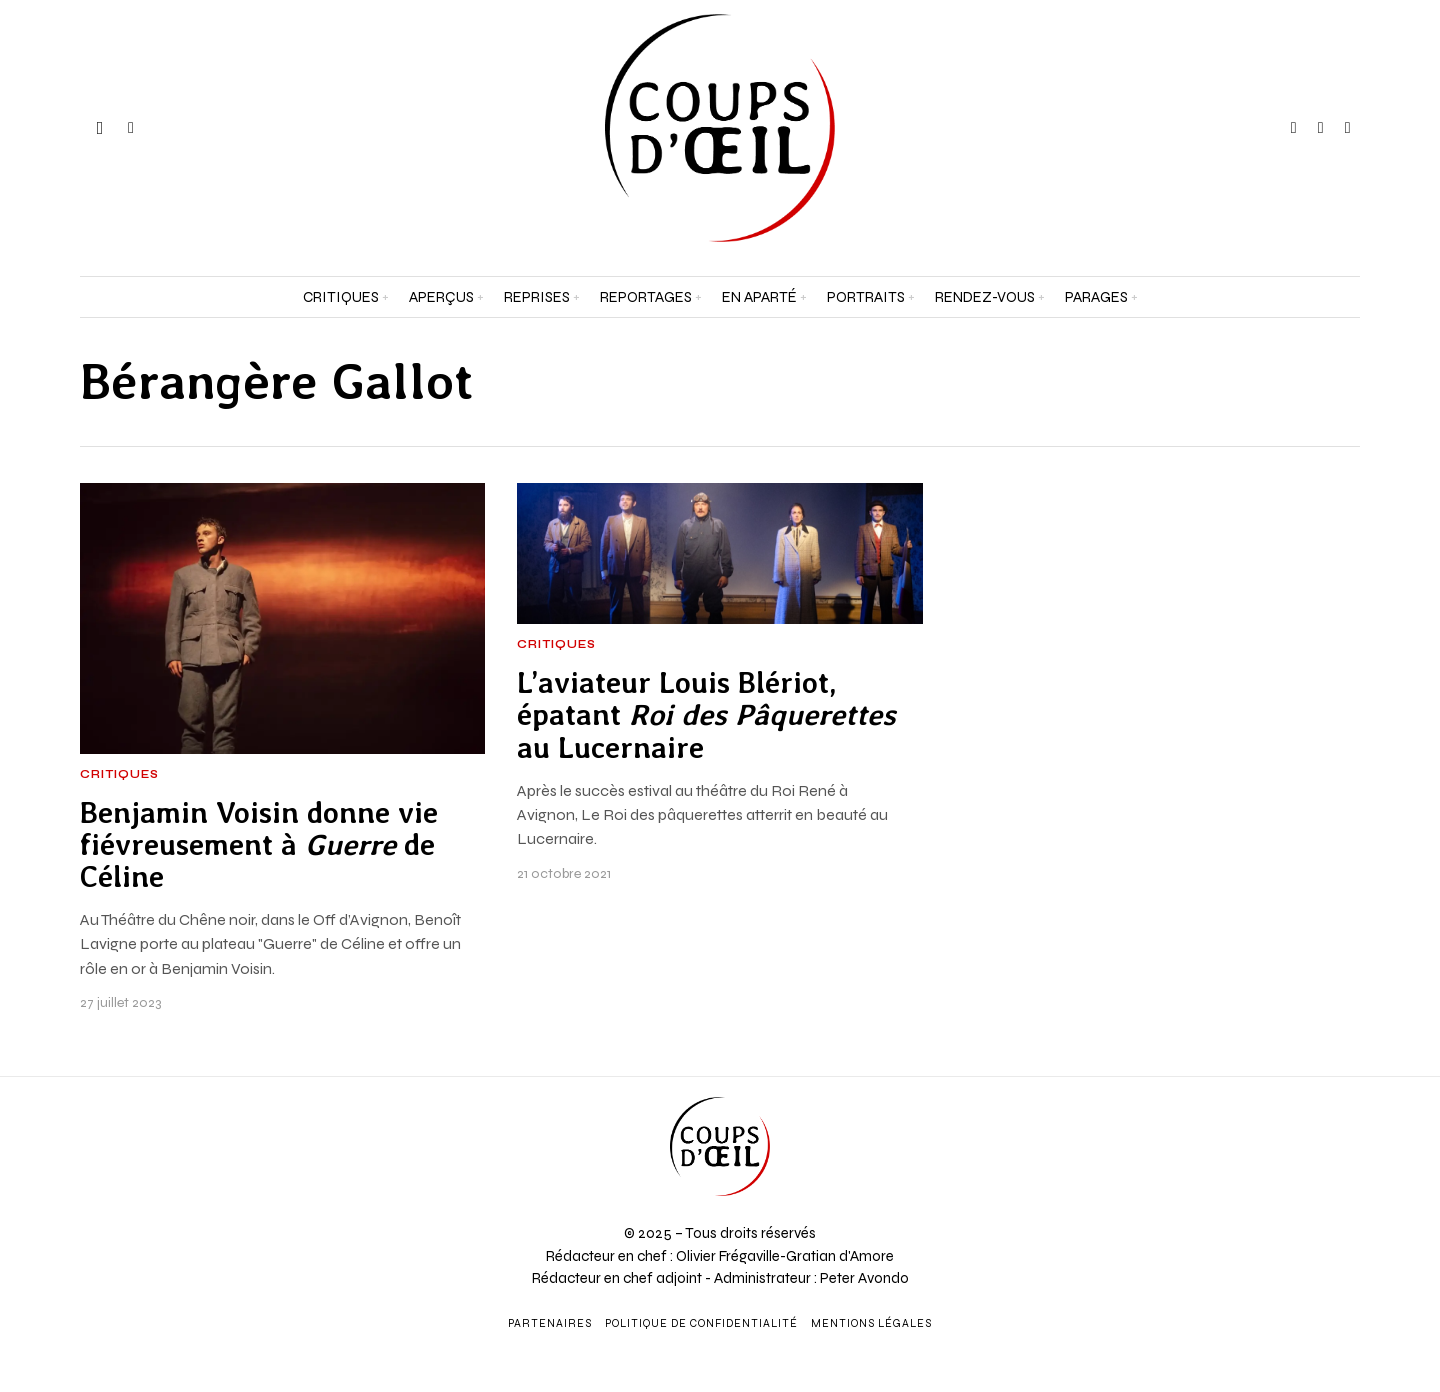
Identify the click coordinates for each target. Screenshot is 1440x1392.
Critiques (119, 775)
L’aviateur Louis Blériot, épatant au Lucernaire (706, 715)
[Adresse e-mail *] (1260, 1166)
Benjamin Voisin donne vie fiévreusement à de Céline (259, 845)
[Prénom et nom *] (1260, 1092)
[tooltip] (1294, 128)
